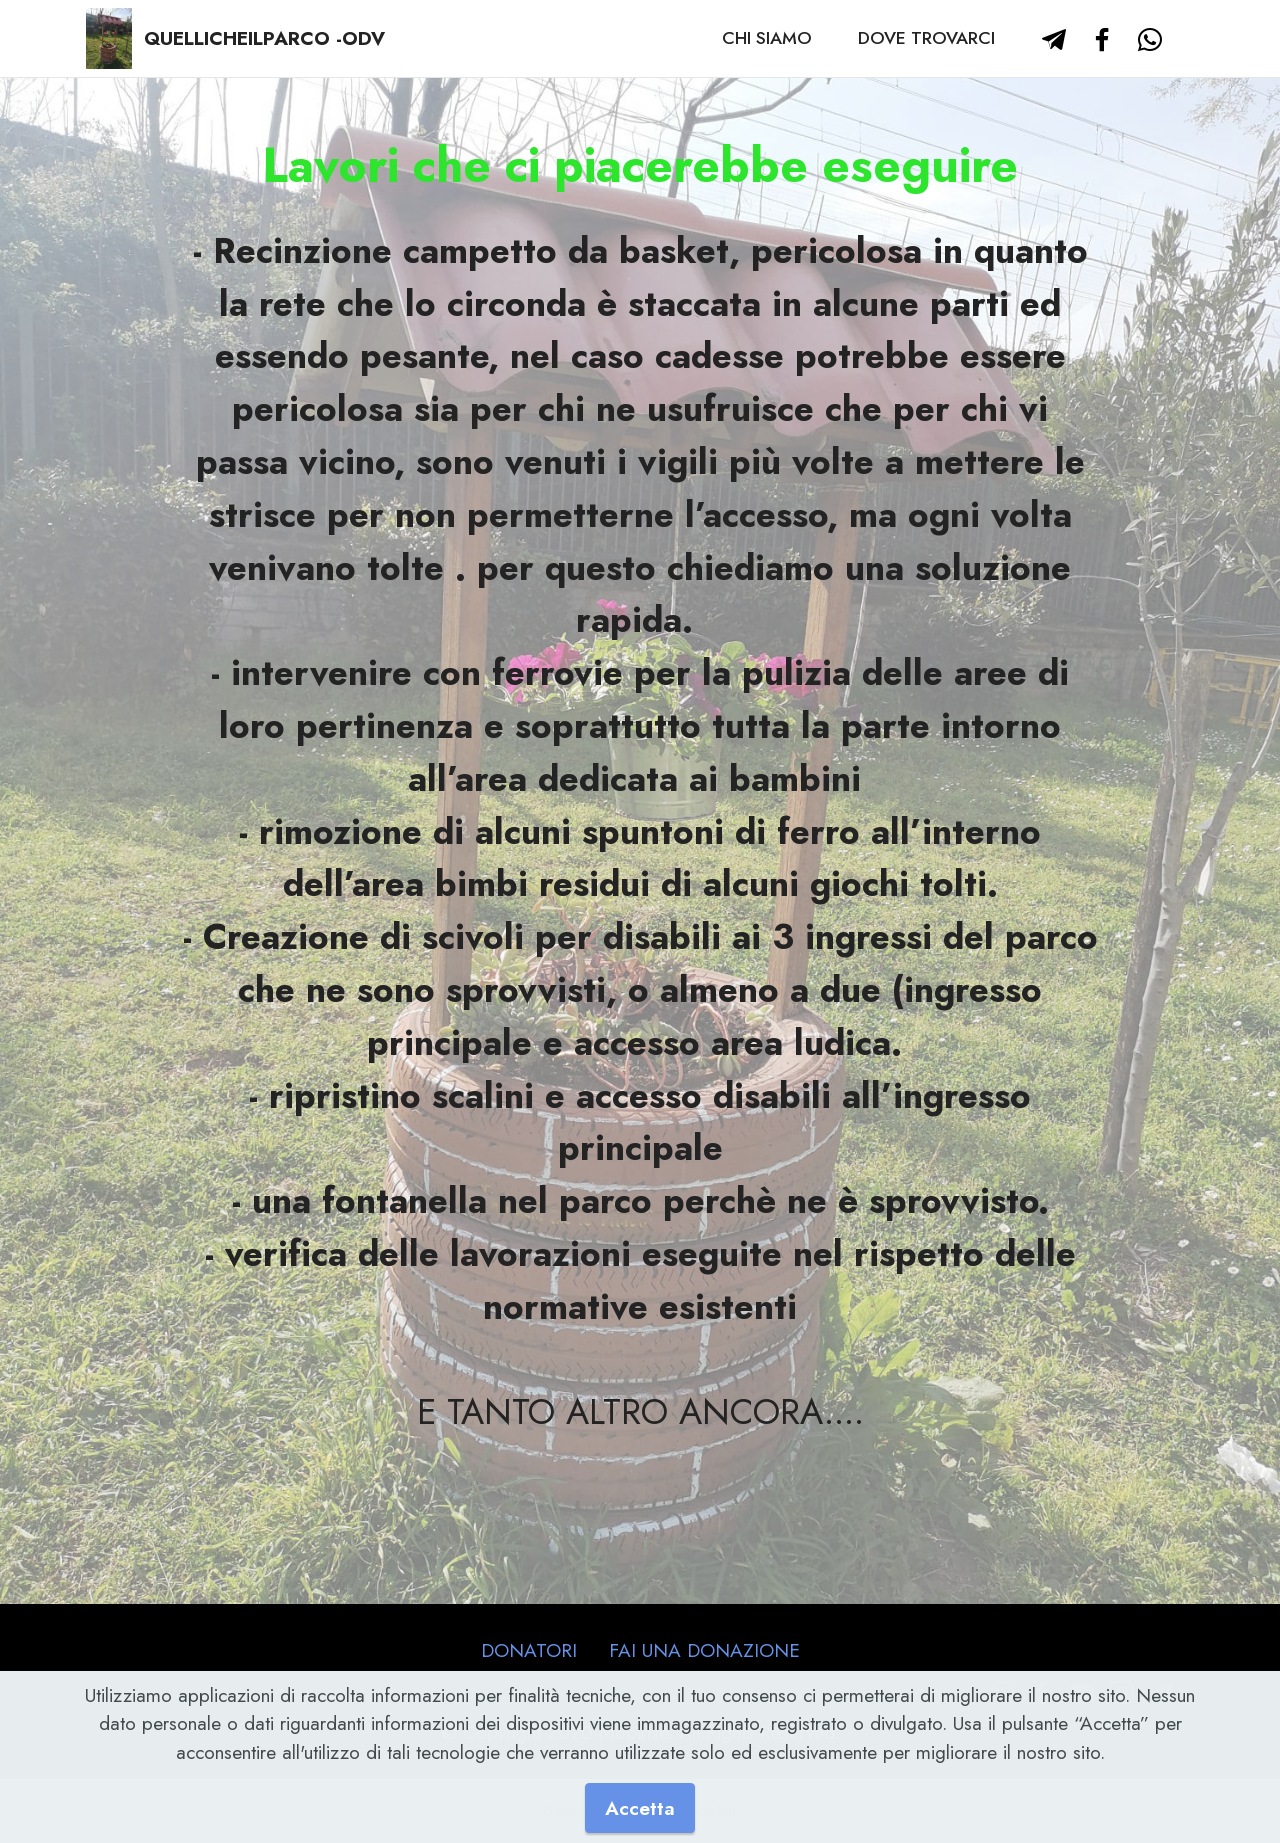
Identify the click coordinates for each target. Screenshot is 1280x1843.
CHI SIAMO (767, 38)
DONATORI (529, 1650)
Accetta (640, 1808)
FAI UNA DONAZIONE (704, 1650)
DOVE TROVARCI (926, 38)
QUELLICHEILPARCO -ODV (264, 38)
